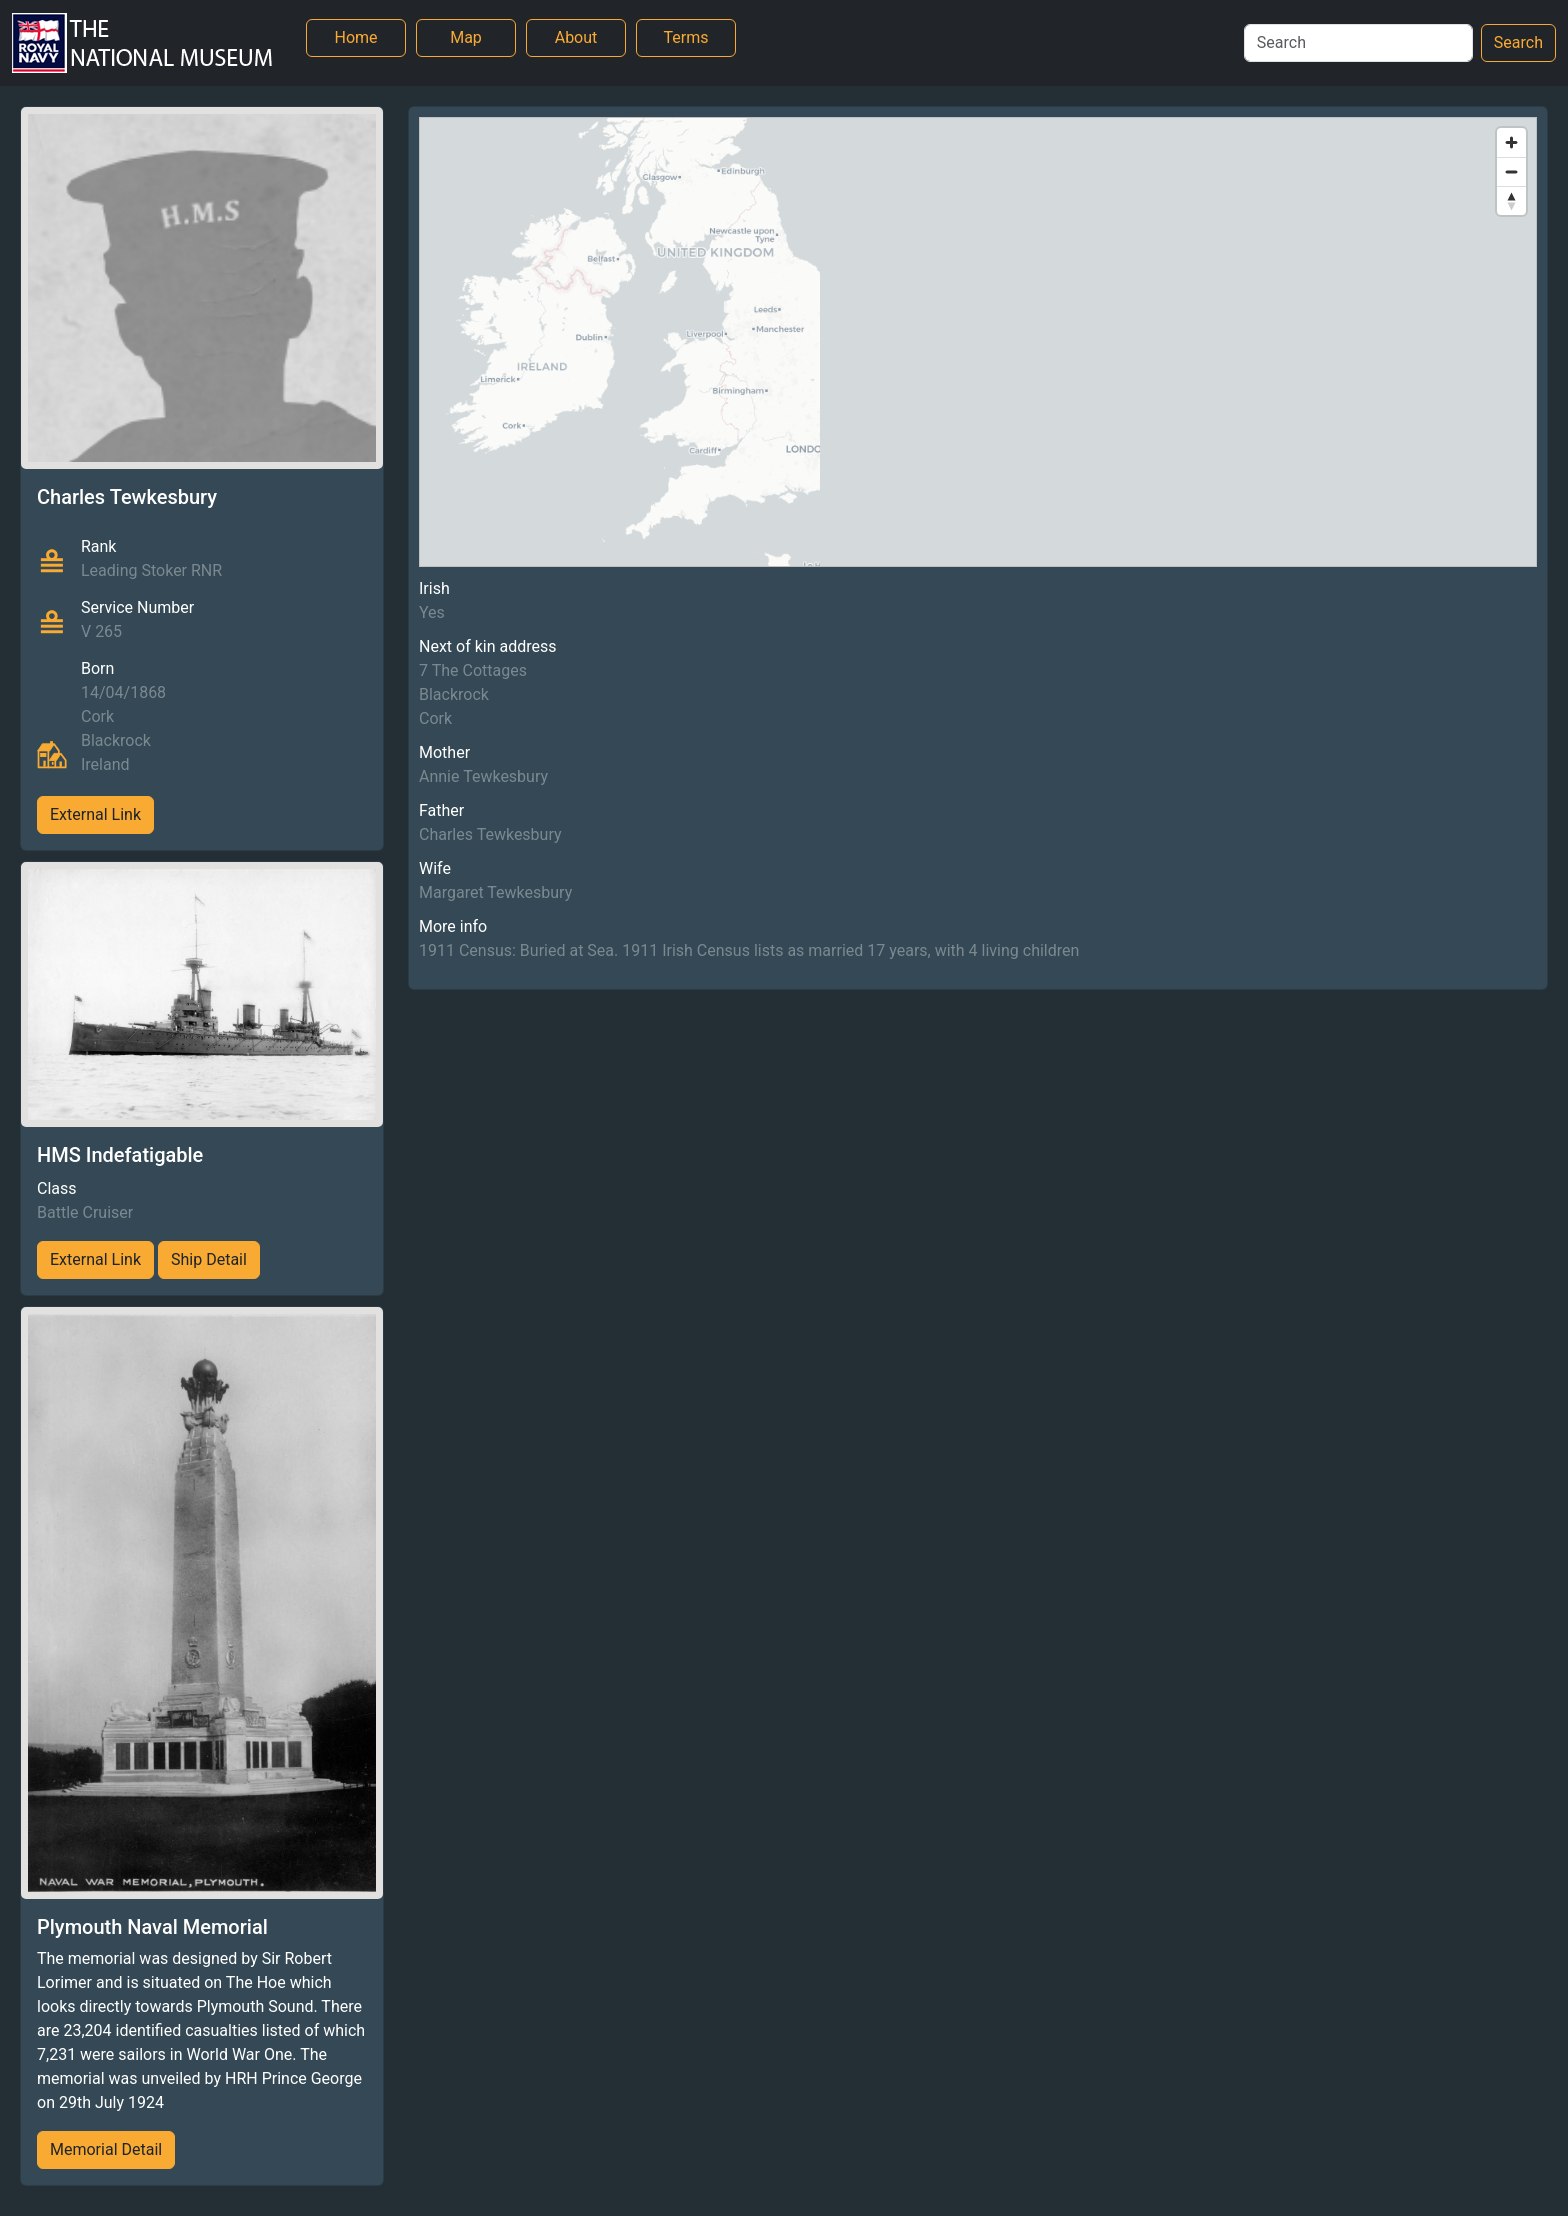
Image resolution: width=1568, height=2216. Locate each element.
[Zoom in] (1511, 142)
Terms (686, 37)
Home (355, 37)
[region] (978, 342)
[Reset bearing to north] (1511, 200)
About (576, 37)
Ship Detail (209, 1259)
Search (1518, 42)
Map (466, 37)
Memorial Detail (106, 2149)
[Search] (1358, 43)
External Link (95, 814)
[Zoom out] (1511, 171)
